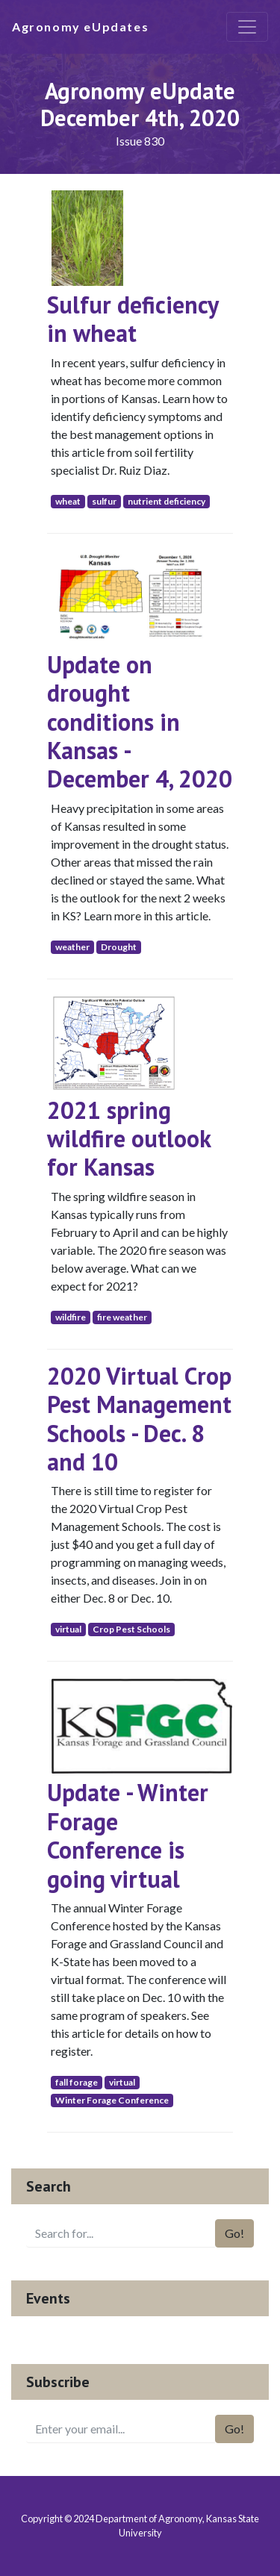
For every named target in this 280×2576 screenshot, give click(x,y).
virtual (68, 1629)
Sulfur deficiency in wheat (132, 319)
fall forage (76, 2082)
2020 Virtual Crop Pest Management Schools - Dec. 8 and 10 (139, 1418)
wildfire (70, 1317)
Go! (234, 2233)
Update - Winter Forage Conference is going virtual (127, 1835)
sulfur (104, 501)
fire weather (122, 1317)
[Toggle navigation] (247, 27)
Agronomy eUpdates (80, 26)
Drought (119, 946)
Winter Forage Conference (112, 2100)
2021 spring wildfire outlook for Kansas (129, 1138)
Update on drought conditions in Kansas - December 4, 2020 (139, 722)
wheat (68, 501)
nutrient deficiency (166, 501)
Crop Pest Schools (131, 1629)
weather (72, 946)
